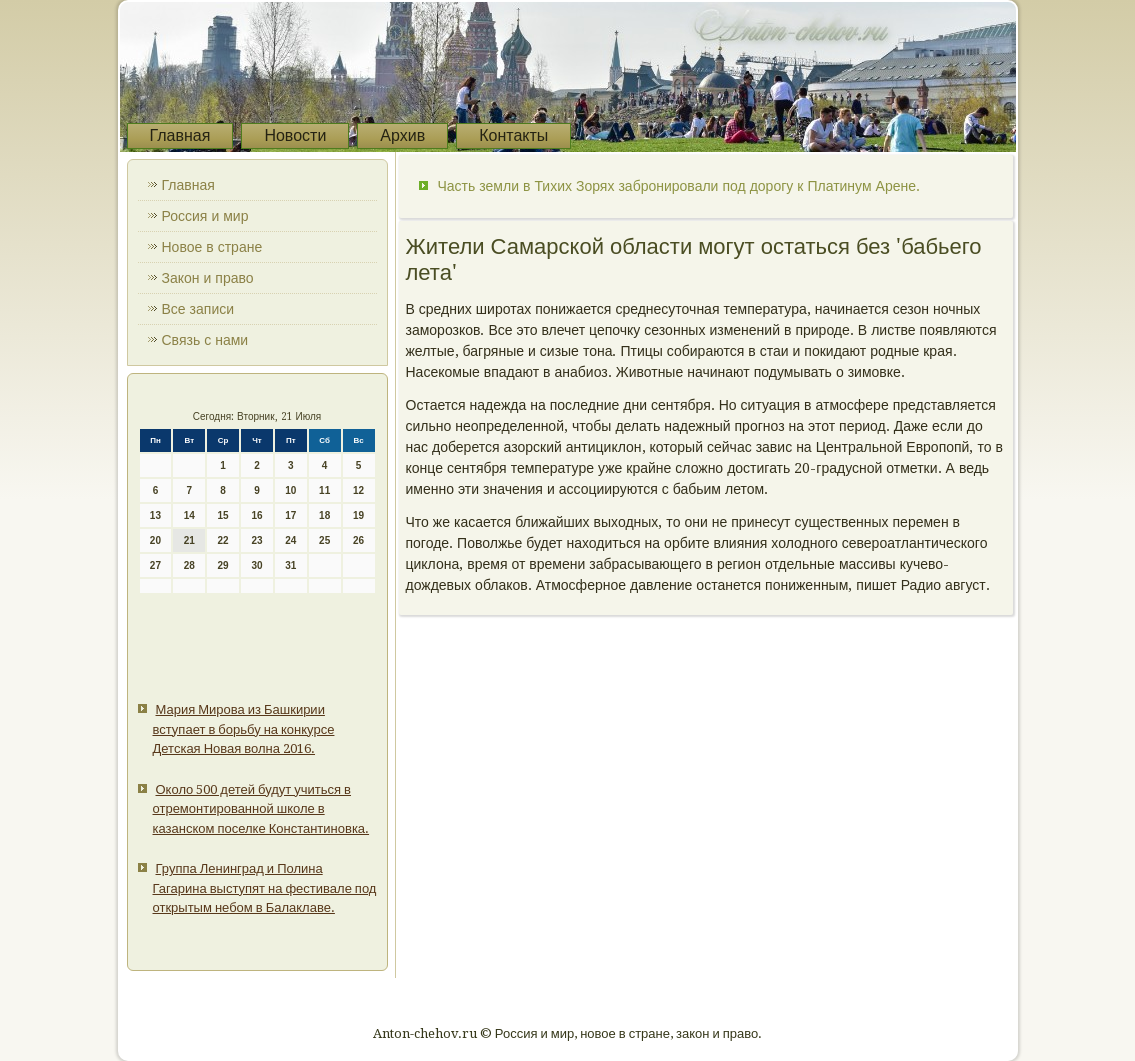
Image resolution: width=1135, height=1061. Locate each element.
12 (358, 490)
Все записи (198, 309)
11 (324, 490)
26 (358, 540)
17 (290, 515)
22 (223, 540)
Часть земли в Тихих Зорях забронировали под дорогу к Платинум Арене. (679, 186)
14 (189, 515)
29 (223, 565)
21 (189, 540)
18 (324, 515)
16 (256, 515)
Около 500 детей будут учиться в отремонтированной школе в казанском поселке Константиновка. (261, 809)
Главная (180, 135)
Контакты (513, 135)
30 (256, 565)
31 (290, 565)
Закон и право (208, 278)
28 (189, 565)
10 (290, 490)
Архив (402, 135)
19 (358, 515)
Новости (295, 135)
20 (155, 540)
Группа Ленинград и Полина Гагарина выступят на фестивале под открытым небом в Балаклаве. (265, 888)
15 (223, 515)
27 (155, 565)
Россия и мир (205, 216)
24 (290, 540)
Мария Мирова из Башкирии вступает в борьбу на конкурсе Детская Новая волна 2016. (244, 729)
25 (324, 540)
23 (256, 540)
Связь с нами (205, 340)
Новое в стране (212, 247)
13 (155, 515)
